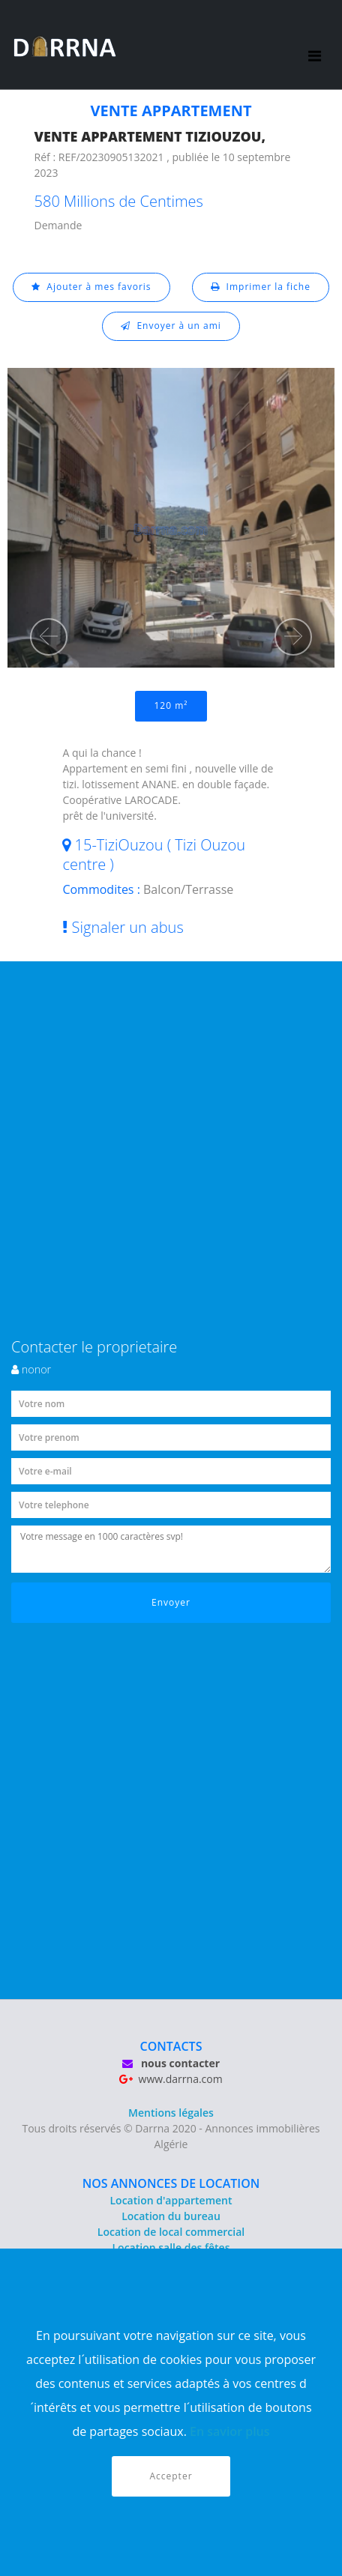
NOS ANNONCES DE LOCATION (171, 2183)
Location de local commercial (171, 2232)
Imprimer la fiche (260, 286)
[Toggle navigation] (314, 45)
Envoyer (171, 1602)
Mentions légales (171, 2112)
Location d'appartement (171, 2200)
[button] (49, 637)
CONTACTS (171, 2046)
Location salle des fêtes (171, 2247)
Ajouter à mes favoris (92, 286)
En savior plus (230, 2431)
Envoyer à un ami (171, 325)
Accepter (170, 2476)
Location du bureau (171, 2216)
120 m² (171, 705)
